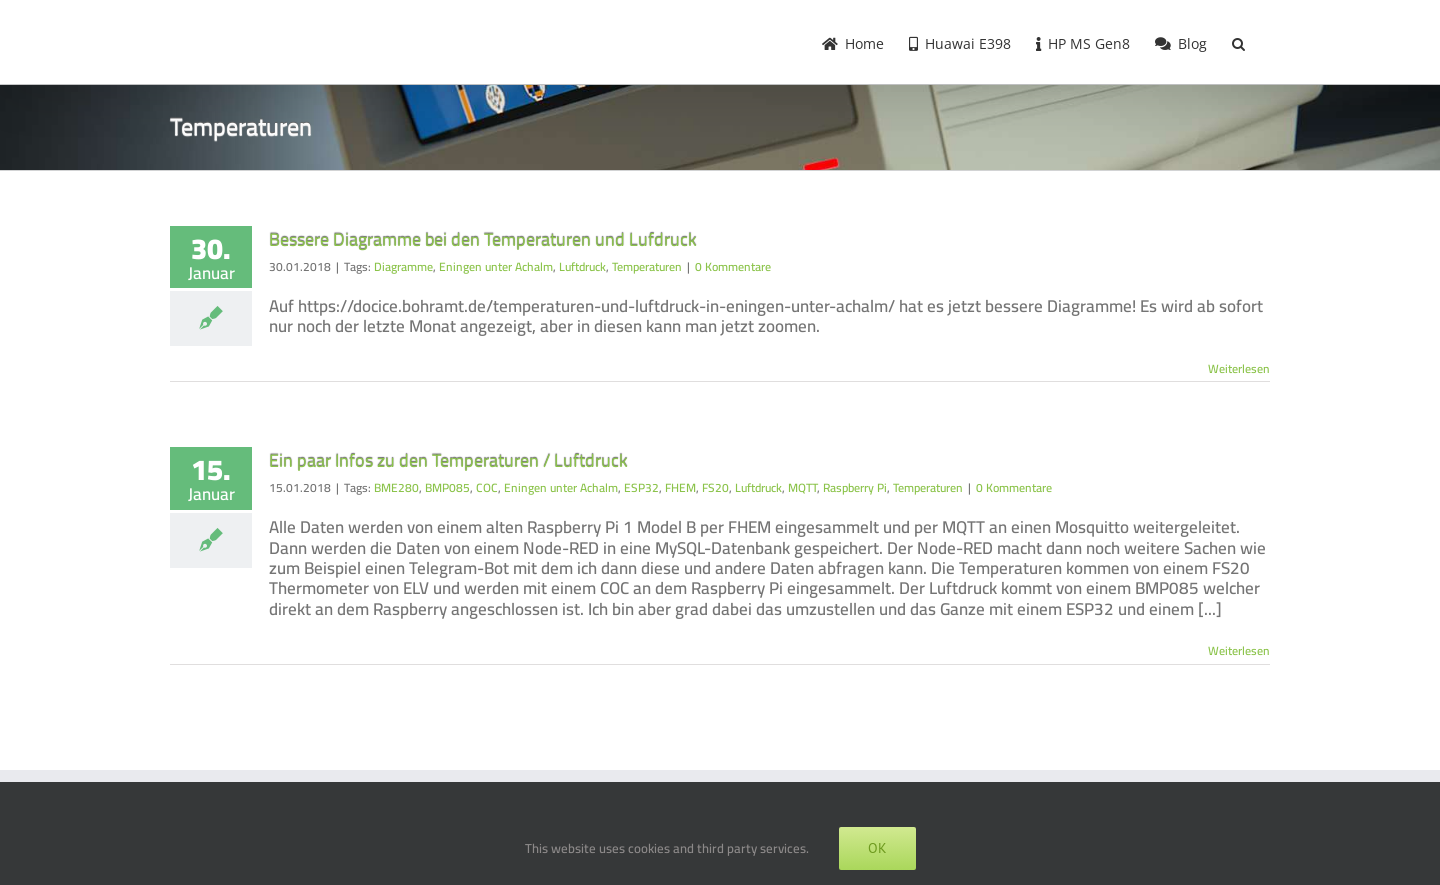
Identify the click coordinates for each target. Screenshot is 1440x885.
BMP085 (447, 487)
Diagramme (403, 266)
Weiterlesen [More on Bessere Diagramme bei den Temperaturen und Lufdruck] (1239, 368)
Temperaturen (647, 266)
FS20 (715, 487)
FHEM (680, 487)
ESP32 (641, 487)
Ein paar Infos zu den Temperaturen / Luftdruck (448, 460)
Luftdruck (582, 266)
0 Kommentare (733, 266)
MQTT (802, 487)
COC (487, 487)
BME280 (396, 487)
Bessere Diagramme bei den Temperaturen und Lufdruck (483, 239)
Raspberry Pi (855, 487)
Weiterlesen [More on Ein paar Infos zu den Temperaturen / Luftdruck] (1239, 650)
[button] (1238, 42)
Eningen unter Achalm (496, 266)
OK (877, 848)
